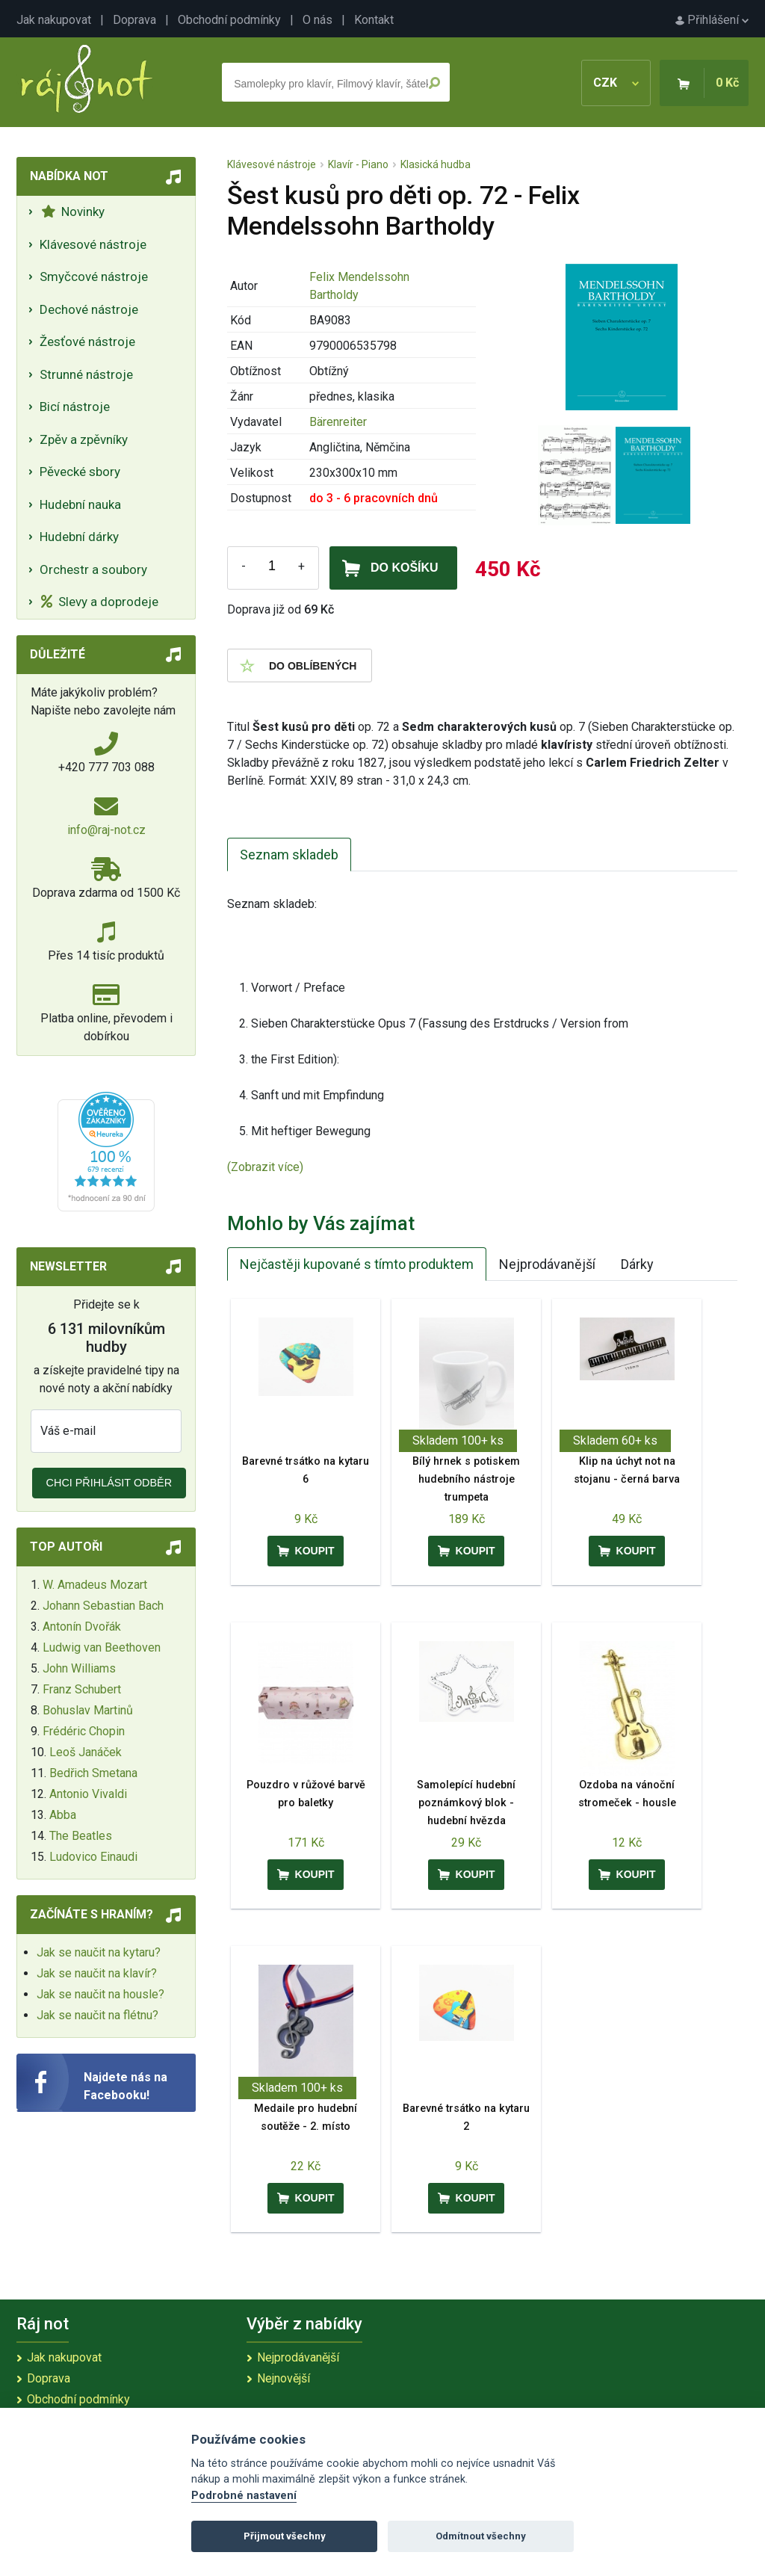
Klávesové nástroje (93, 244)
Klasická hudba (435, 164)
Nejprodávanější (547, 1264)
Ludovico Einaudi (93, 1857)
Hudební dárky (79, 536)
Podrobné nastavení (244, 2495)
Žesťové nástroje (87, 341)
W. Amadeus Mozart (95, 1585)
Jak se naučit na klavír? (97, 1973)
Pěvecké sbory (80, 471)
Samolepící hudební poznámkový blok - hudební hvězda (466, 1803)
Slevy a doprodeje (99, 601)
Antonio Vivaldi (88, 1794)
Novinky (73, 211)
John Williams (79, 1668)
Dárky (637, 1264)
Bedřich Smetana (93, 1773)
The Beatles (80, 1836)
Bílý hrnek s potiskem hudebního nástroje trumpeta (466, 1479)
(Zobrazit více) (265, 1167)
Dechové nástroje (89, 309)
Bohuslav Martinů (88, 1710)
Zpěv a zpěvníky (84, 439)
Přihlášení (712, 20)
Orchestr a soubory (93, 569)
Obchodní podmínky (229, 20)
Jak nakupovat (53, 20)
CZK (616, 82)
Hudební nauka (80, 504)
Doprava (134, 20)
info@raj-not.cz (106, 830)
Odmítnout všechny (481, 2536)
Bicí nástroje (75, 406)
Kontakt (374, 20)
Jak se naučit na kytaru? (99, 1952)
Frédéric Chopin (84, 1731)
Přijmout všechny (285, 2536)
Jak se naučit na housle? (100, 1994)
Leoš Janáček (85, 1752)
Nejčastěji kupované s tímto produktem (357, 1264)
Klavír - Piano (358, 164)
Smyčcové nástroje (94, 276)
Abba (62, 1815)
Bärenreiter (338, 422)
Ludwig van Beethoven (102, 1647)
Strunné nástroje (86, 374)
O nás (317, 20)
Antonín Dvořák (82, 1626)
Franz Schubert (82, 1689)
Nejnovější (283, 2378)
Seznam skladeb (289, 854)
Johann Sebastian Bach (103, 1606)
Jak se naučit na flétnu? (97, 2015)
